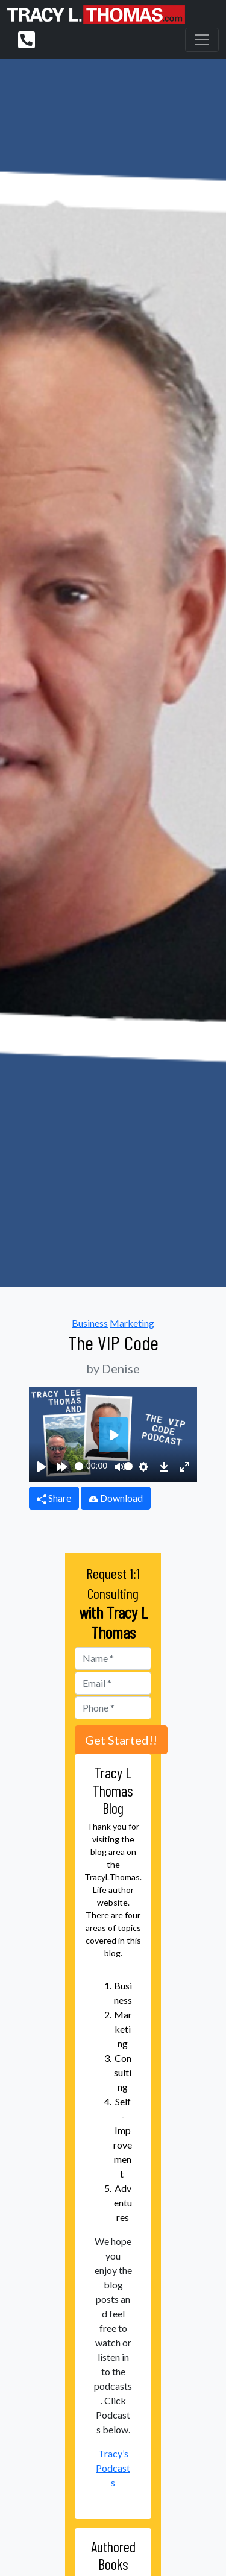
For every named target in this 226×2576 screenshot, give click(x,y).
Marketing (132, 1323)
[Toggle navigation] (202, 40)
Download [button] (116, 1498)
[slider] (79, 1466)
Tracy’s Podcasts (113, 2468)
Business (90, 1323)
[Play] (41, 1466)
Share (54, 1498)
